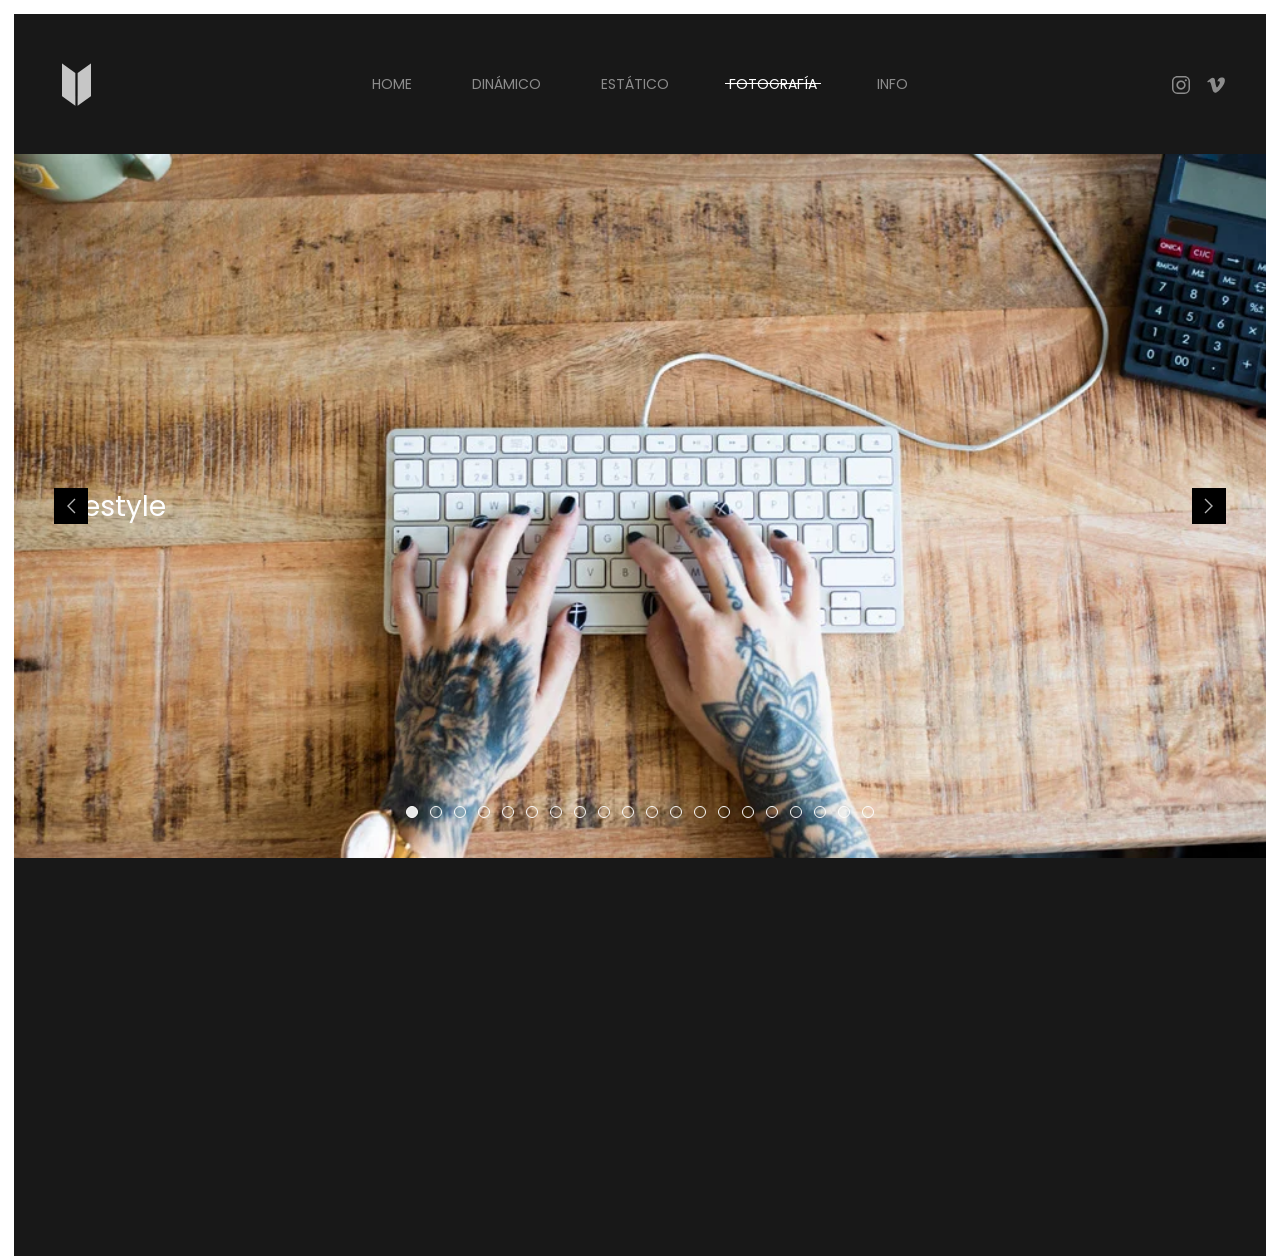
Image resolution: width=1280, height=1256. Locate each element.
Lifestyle (417, 812)
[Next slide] (1209, 506)
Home (392, 84)
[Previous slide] (71, 506)
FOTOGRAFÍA (773, 84)
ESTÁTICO (635, 84)
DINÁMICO (506, 84)
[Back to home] (76, 84)
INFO (892, 84)
